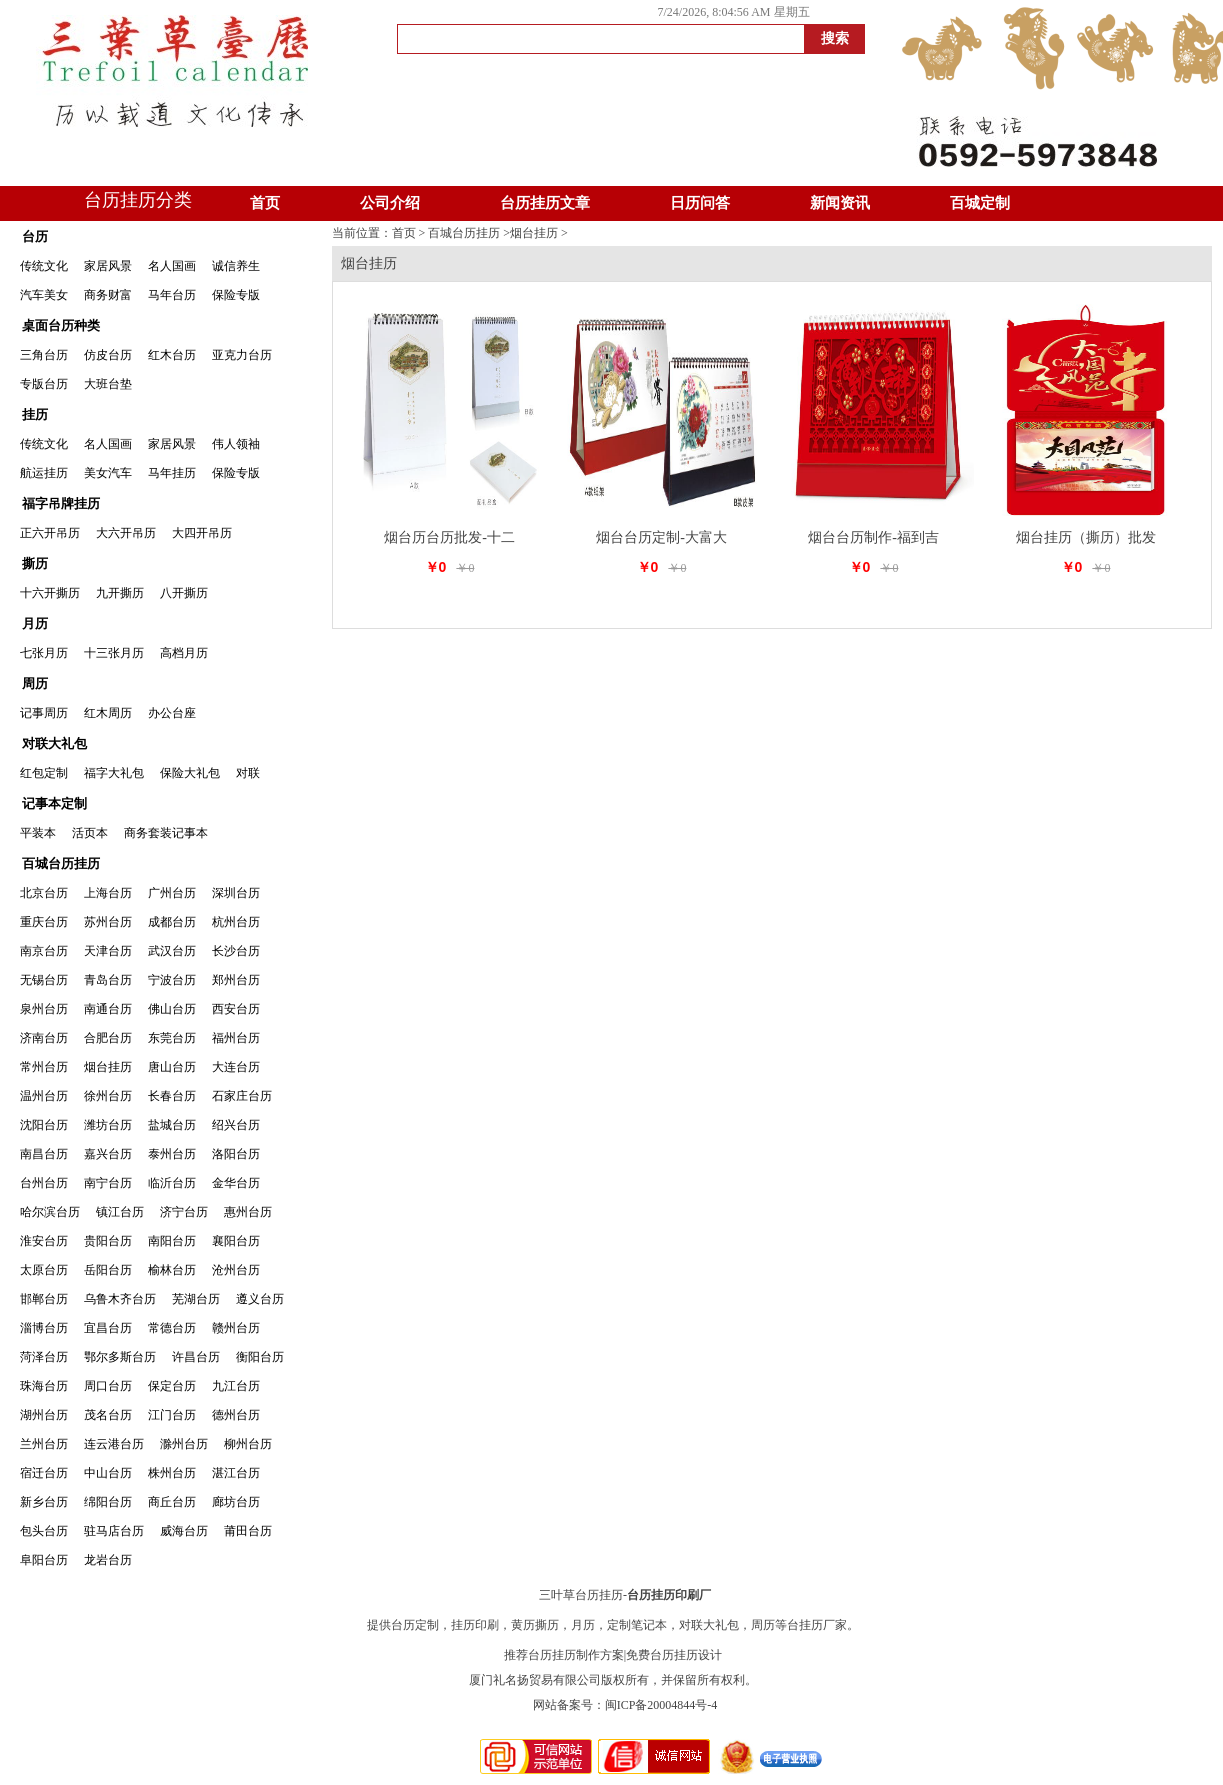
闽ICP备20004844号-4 (661, 1705)
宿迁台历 (44, 1473)
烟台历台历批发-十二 (449, 537)
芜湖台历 (196, 1299)
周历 (35, 683)
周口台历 (108, 1386)
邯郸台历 (44, 1299)
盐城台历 (172, 1125)
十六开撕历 (50, 593)
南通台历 (108, 1009)
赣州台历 (236, 1328)
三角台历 (44, 355)
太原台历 (44, 1270)
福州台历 (236, 1038)
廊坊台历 (236, 1502)
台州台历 (44, 1183)
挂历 (35, 414)
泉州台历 (44, 1009)
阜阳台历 (44, 1560)
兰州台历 (44, 1444)
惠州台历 (248, 1212)
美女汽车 (108, 473)
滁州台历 (184, 1444)
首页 (265, 203)
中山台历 (108, 1473)
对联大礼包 (54, 743)
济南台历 (44, 1038)
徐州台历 (108, 1096)
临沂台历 (172, 1183)
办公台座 (172, 713)
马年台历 (172, 295)
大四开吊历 (202, 533)
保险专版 (236, 295)
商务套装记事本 (166, 833)
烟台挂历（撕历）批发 (1086, 537)
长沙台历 (236, 951)
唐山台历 (172, 1067)
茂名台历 (108, 1415)
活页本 (90, 833)
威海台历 (184, 1531)
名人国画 (172, 266)
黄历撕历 (535, 1625)
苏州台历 (108, 922)
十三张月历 (114, 653)
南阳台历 (172, 1241)
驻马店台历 (114, 1531)
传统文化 (44, 266)
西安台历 (236, 1009)
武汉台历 (172, 951)
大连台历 (236, 1067)
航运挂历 (44, 473)
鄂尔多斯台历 (120, 1357)
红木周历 (108, 713)
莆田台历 (248, 1531)
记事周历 (44, 713)
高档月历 (184, 653)
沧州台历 (236, 1270)
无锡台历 (44, 980)
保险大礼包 (190, 773)
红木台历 (172, 355)
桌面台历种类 (61, 325)
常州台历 (44, 1067)
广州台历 (172, 893)
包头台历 (44, 1531)
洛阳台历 (236, 1154)
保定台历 (172, 1386)
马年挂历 (172, 473)
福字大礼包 (114, 773)
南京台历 (44, 951)
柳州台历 (248, 1444)
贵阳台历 (108, 1241)
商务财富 (108, 295)
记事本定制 (54, 803)
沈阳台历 (44, 1125)
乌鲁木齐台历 (120, 1299)
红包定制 (44, 773)
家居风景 (108, 266)
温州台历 (44, 1096)
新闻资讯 (840, 203)
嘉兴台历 (108, 1154)
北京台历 (44, 893)
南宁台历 (108, 1183)
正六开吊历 (50, 533)
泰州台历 (172, 1154)
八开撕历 (184, 593)
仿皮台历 (108, 355)
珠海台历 (44, 1386)
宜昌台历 (108, 1328)
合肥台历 (108, 1038)
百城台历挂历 (61, 863)
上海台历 (108, 893)
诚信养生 (236, 266)
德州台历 (236, 1415)
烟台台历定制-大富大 (661, 537)
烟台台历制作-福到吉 (873, 537)
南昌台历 (44, 1154)
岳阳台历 (108, 1270)
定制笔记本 (637, 1625)
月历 (35, 623)
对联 (248, 773)
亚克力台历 (242, 355)
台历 (35, 236)
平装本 (38, 833)
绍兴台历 (236, 1125)
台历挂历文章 (545, 203)
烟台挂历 (108, 1067)
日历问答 (700, 203)
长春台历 (172, 1096)
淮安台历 (44, 1241)
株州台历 (172, 1473)
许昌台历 (196, 1357)
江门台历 (172, 1415)
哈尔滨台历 (50, 1212)
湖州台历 (44, 1415)
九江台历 (236, 1386)
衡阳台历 (260, 1357)
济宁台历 (184, 1212)
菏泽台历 (44, 1357)
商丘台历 (172, 1502)
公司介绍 (390, 203)
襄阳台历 (236, 1241)
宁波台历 (172, 980)
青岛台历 (108, 980)
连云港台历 (114, 1444)
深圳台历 (236, 893)
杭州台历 (236, 922)
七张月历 (44, 653)
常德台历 (172, 1328)
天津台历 (108, 951)
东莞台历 (172, 1038)
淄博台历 (44, 1328)
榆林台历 (172, 1270)
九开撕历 (120, 593)
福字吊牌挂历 (61, 503)
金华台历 (236, 1183)
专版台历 (44, 384)
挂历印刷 (475, 1625)
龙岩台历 (108, 1560)
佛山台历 (172, 1009)
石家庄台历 (242, 1096)
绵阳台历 (108, 1502)
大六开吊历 (126, 533)
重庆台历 (44, 922)
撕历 (35, 563)
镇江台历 (120, 1212)
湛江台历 (236, 1473)
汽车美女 (44, 295)
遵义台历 (260, 1299)
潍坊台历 (108, 1125)
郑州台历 (236, 980)
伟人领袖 (236, 444)
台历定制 (415, 1625)
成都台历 (172, 922)
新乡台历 (44, 1502)
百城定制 (980, 203)
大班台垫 (108, 384)
